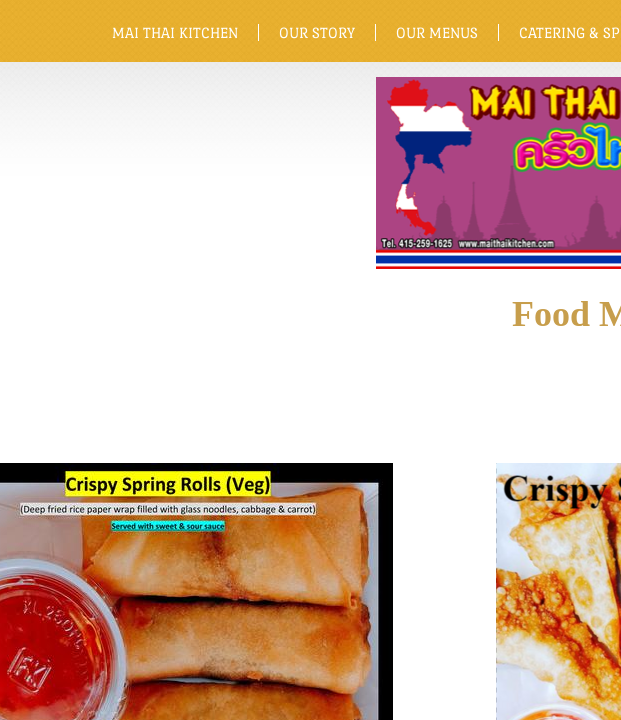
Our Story (317, 32)
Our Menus (437, 32)
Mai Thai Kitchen (175, 32)
